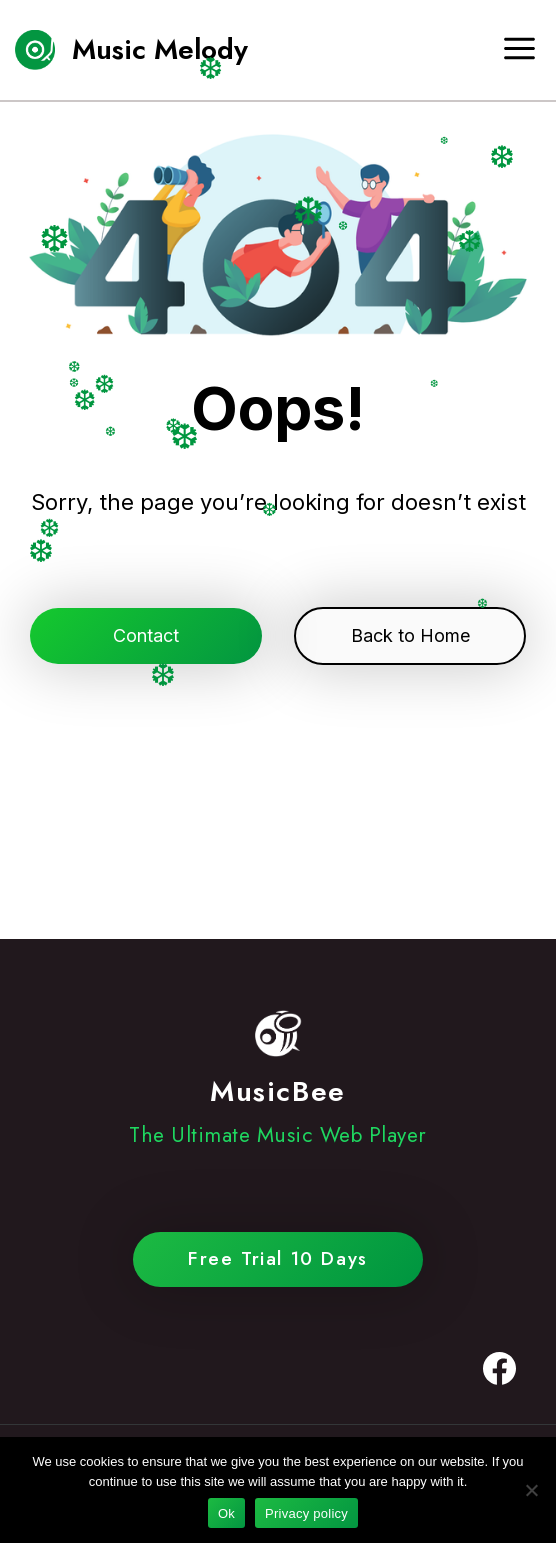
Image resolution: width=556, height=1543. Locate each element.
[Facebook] (499, 1369)
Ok (226, 1513)
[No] (531, 1490)
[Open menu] (526, 49)
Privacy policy (306, 1513)
